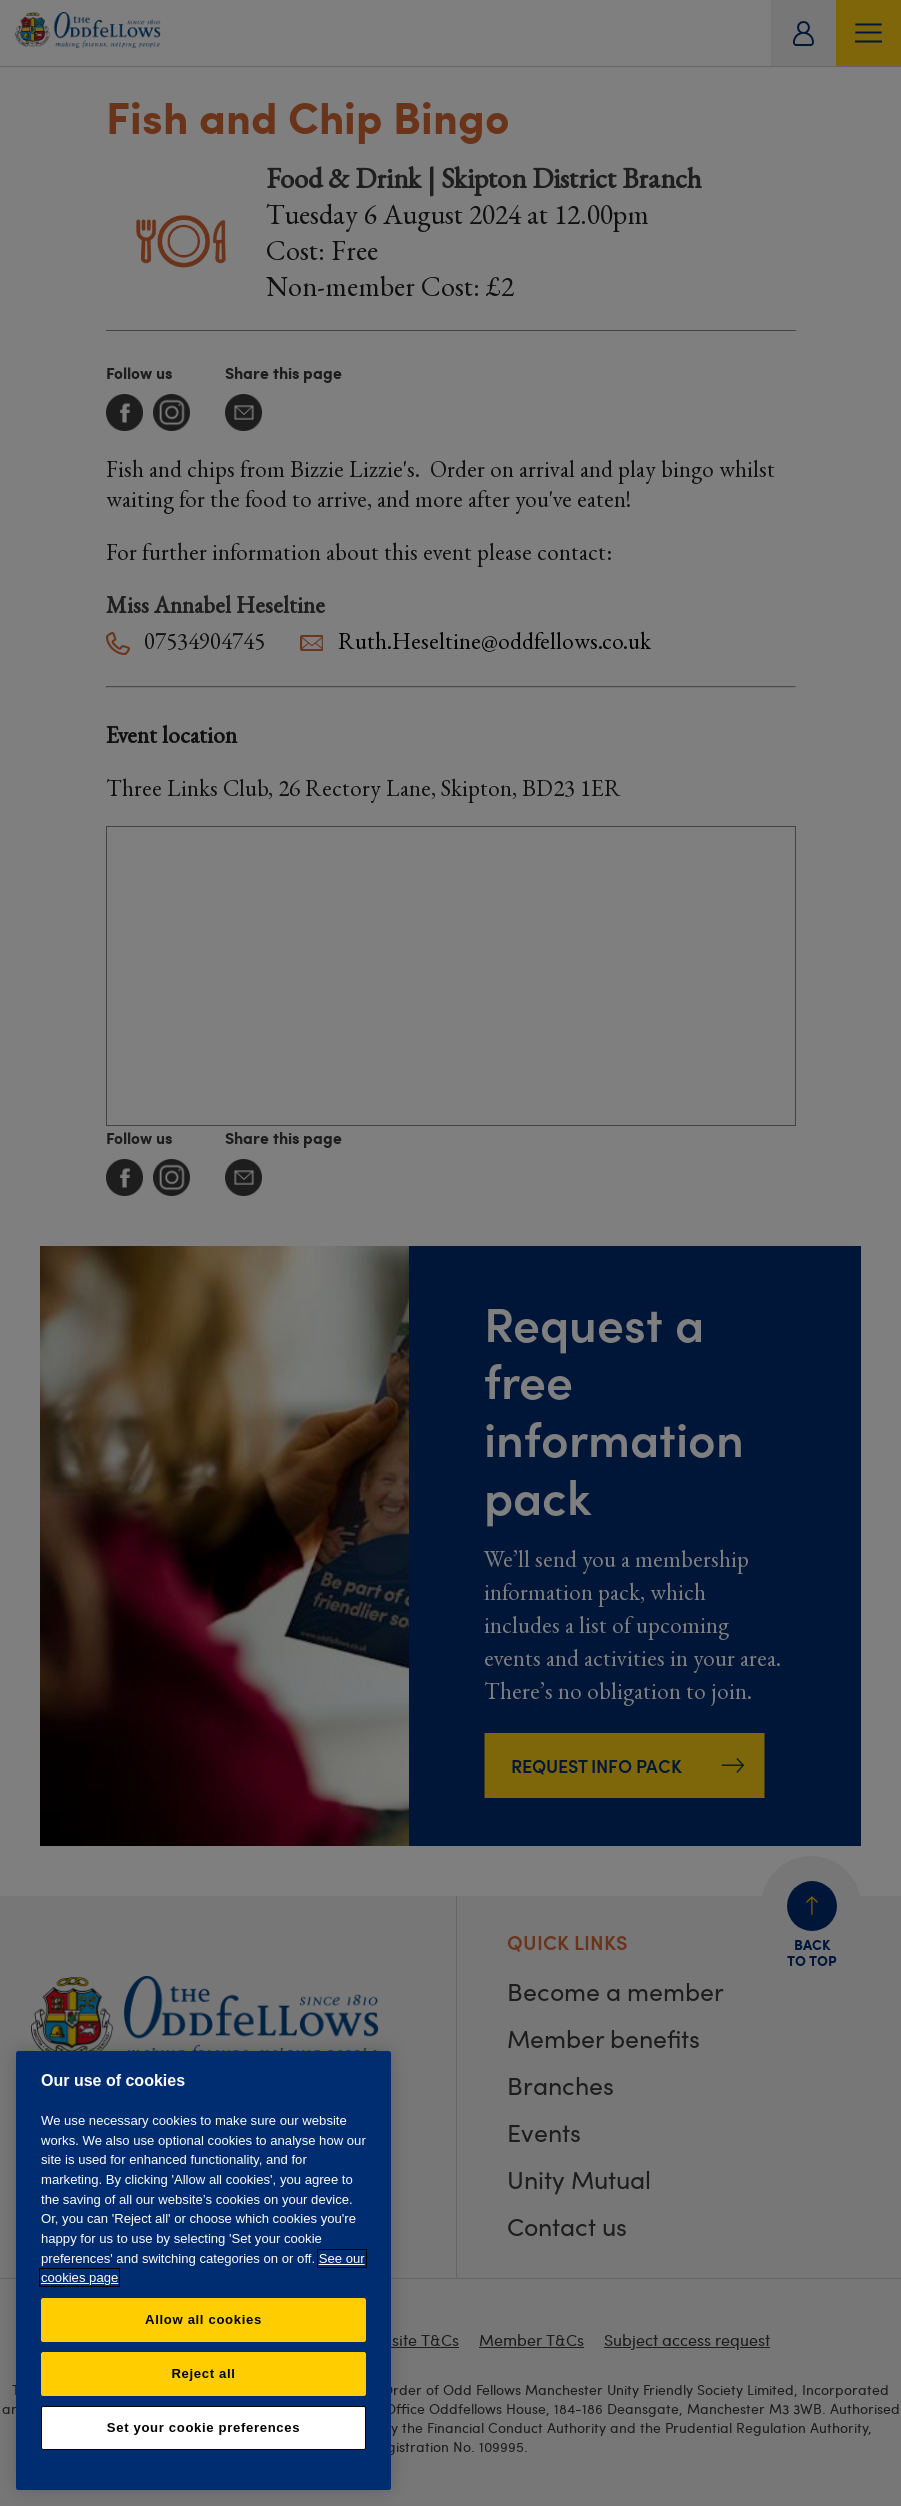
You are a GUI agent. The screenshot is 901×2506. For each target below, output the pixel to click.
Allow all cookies (203, 2319)
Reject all (203, 2373)
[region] (203, 2270)
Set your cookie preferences (203, 2427)
